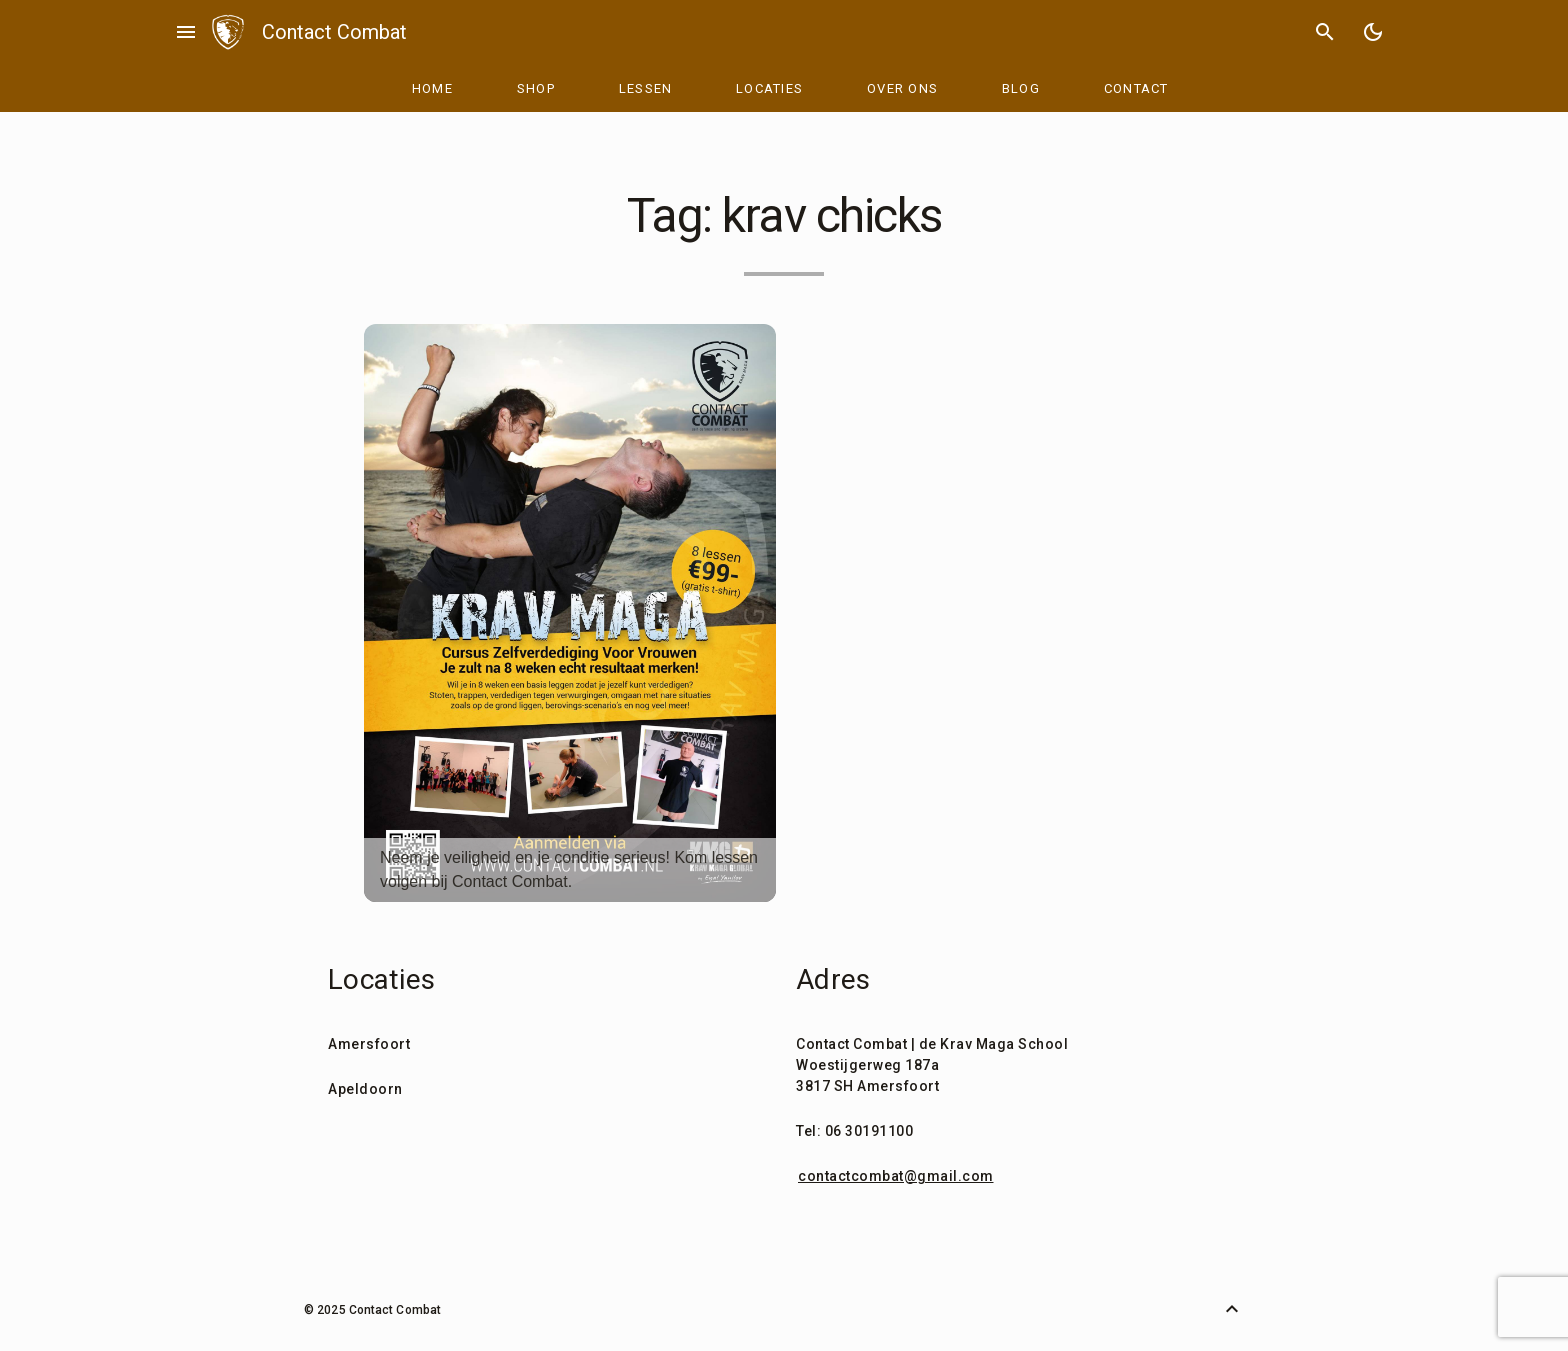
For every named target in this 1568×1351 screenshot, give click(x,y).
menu (186, 32)
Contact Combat (334, 32)
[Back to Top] (1232, 1309)
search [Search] (1325, 32)
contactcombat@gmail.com (896, 1176)
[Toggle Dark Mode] (1373, 32)
